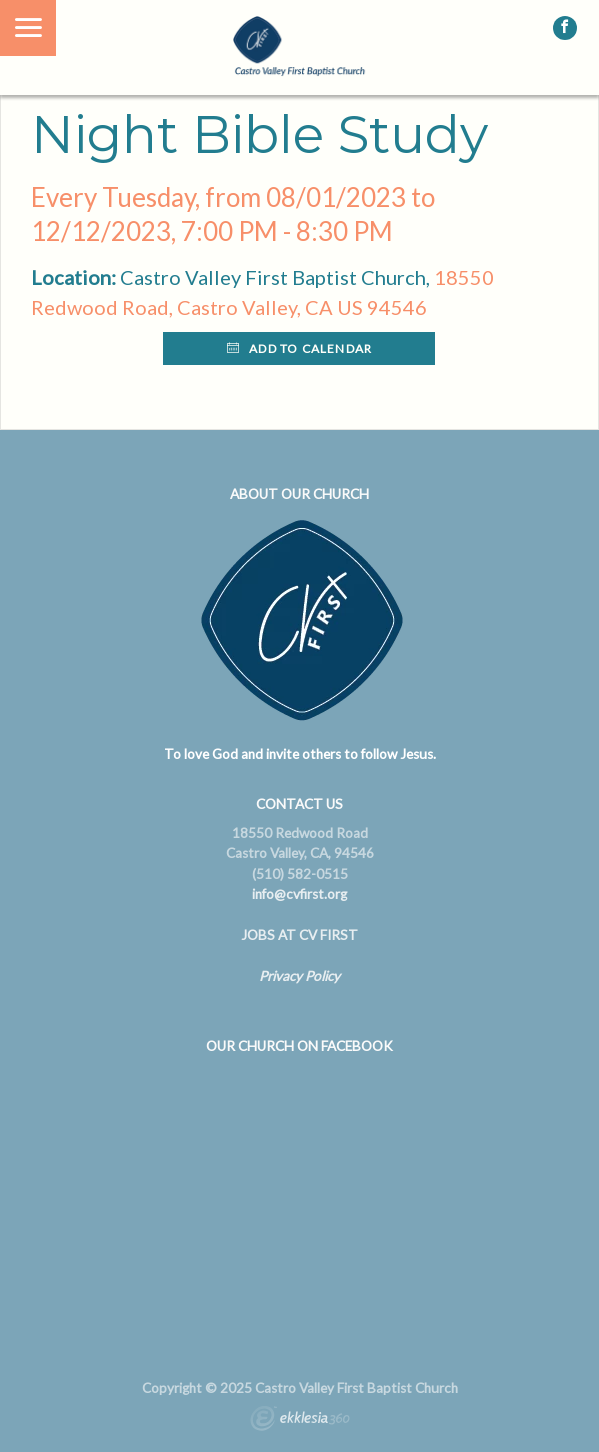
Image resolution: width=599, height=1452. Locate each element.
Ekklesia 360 (300, 1421)
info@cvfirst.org (299, 894)
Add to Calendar (299, 348)
